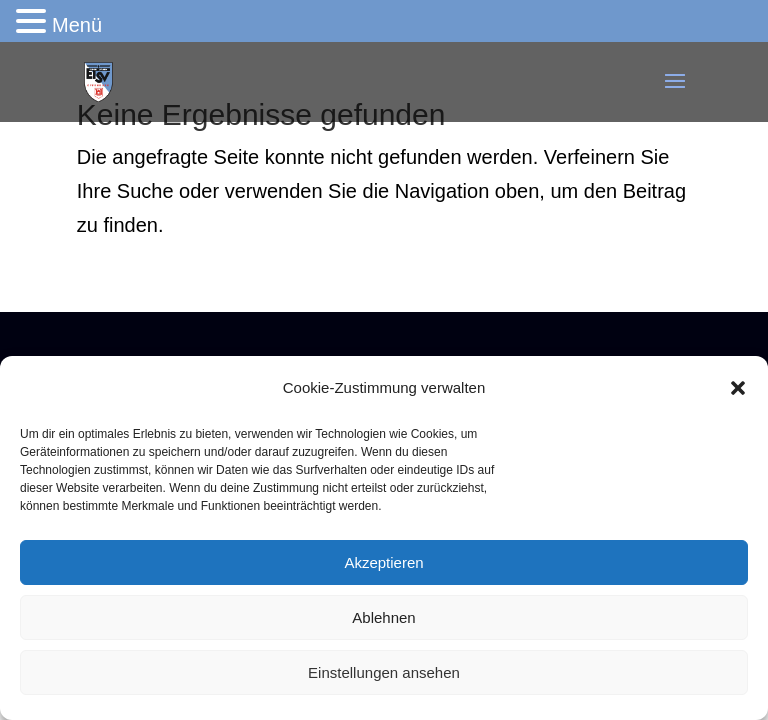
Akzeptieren (383, 562)
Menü (77, 25)
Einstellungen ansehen (384, 672)
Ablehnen (383, 617)
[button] (738, 388)
